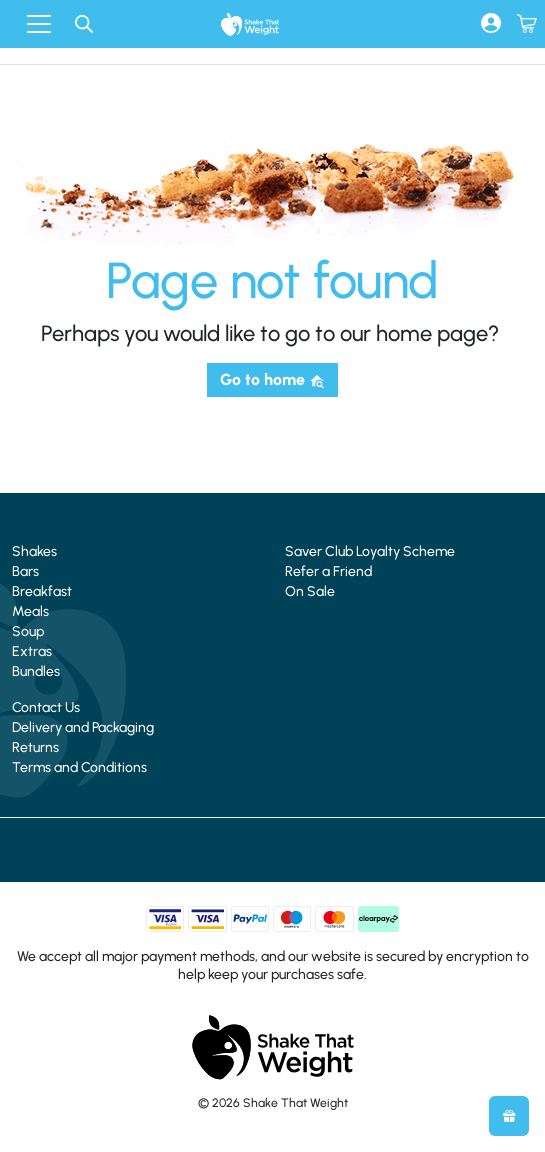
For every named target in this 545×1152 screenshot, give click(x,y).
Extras (32, 651)
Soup (28, 631)
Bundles (36, 671)
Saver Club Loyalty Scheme (370, 551)
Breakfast (42, 591)
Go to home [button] (272, 379)
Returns (35, 747)
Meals (30, 611)
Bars (25, 571)
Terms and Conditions (79, 767)
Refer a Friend (328, 571)
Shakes (34, 551)
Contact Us (46, 707)
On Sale (310, 591)
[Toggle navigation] (39, 24)
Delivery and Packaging (83, 727)
